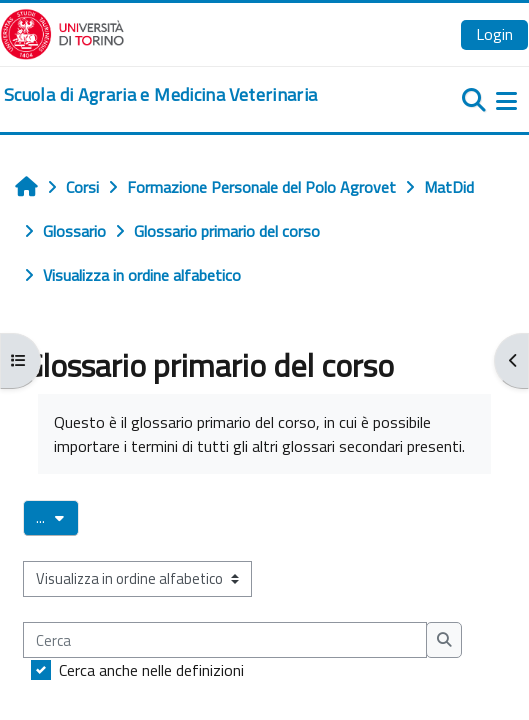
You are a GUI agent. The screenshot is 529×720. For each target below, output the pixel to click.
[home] (160, 95)
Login (494, 34)
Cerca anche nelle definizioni (151, 670)
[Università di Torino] (62, 32)
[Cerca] (225, 640)
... (57, 517)
